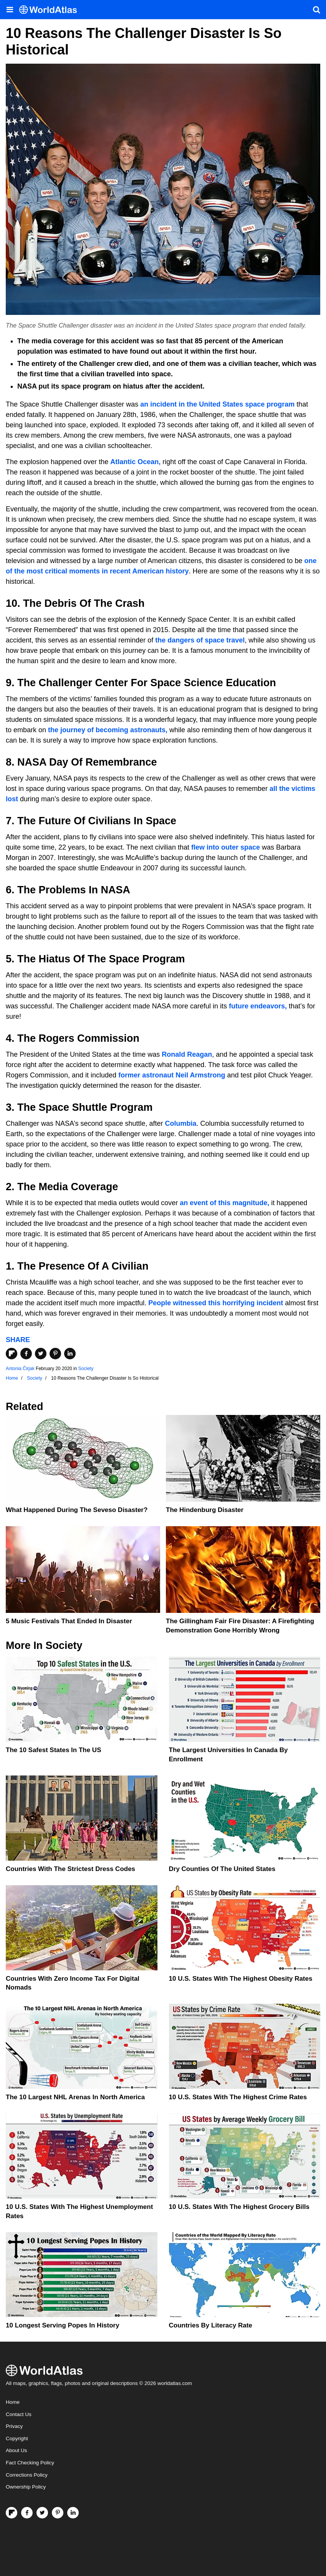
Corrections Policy (27, 2475)
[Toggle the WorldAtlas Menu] (9, 9)
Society (85, 1368)
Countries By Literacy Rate (210, 2325)
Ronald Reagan (187, 1054)
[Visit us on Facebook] (27, 2512)
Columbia (181, 1123)
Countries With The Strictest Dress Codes (70, 1869)
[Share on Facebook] (26, 1353)
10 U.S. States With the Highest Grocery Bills (239, 2206)
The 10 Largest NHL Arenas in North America (75, 2097)
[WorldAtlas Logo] (51, 9)
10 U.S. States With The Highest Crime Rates (238, 2097)
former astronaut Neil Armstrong (171, 1075)
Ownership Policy (26, 2487)
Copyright (17, 2438)
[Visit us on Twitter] (42, 2512)
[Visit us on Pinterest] (57, 2512)
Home (13, 2402)
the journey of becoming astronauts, (106, 730)
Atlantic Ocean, (135, 462)
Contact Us (18, 2414)
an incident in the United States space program (217, 404)
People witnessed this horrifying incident (214, 1303)
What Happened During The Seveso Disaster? (76, 1510)
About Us (16, 2450)
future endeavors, (258, 1006)
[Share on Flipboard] (11, 1353)
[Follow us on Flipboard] (11, 2512)
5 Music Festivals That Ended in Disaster (69, 1621)
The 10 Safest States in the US (53, 1750)
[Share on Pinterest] (55, 1353)
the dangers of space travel (200, 640)
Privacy (14, 2426)
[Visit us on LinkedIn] (73, 2512)
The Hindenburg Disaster (204, 1510)
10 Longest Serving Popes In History (62, 2325)
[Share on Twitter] (40, 1353)
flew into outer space (224, 847)
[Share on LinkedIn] (70, 1353)
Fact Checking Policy (30, 2463)
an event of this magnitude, (224, 1203)
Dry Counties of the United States (222, 1869)
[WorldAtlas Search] (316, 9)
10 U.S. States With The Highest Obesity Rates (241, 1978)
